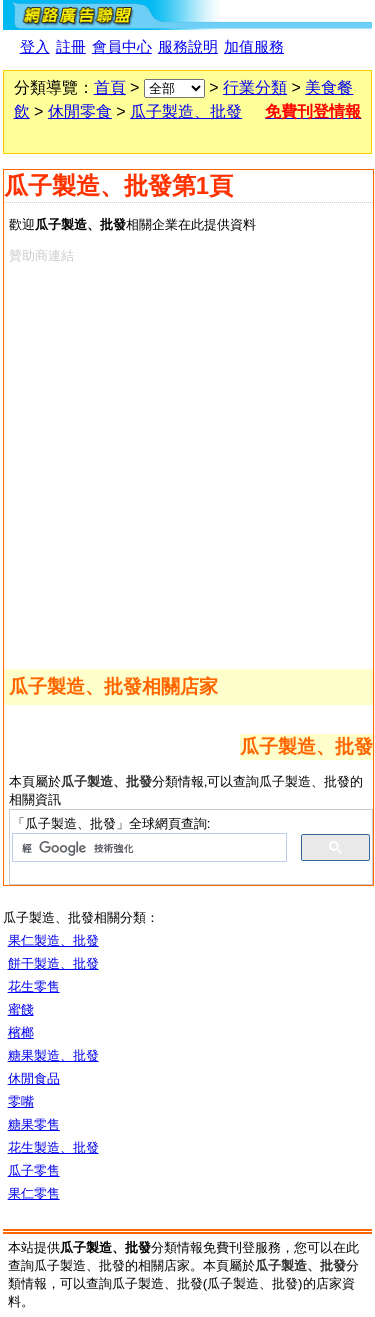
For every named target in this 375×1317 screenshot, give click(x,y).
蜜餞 (21, 1009)
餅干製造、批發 (53, 963)
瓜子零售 (34, 1170)
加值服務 (254, 47)
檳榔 (21, 1032)
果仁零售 (34, 1193)
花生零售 (34, 986)
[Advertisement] (187, 462)
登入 (35, 47)
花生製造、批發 (53, 1147)
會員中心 (122, 47)
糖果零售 (34, 1124)
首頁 (110, 87)
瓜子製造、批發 (186, 111)
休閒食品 (34, 1078)
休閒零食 (80, 111)
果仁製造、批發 (53, 940)
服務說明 (188, 47)
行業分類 (255, 87)
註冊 (71, 47)
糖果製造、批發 (53, 1055)
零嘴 (21, 1101)
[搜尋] (148, 848)
